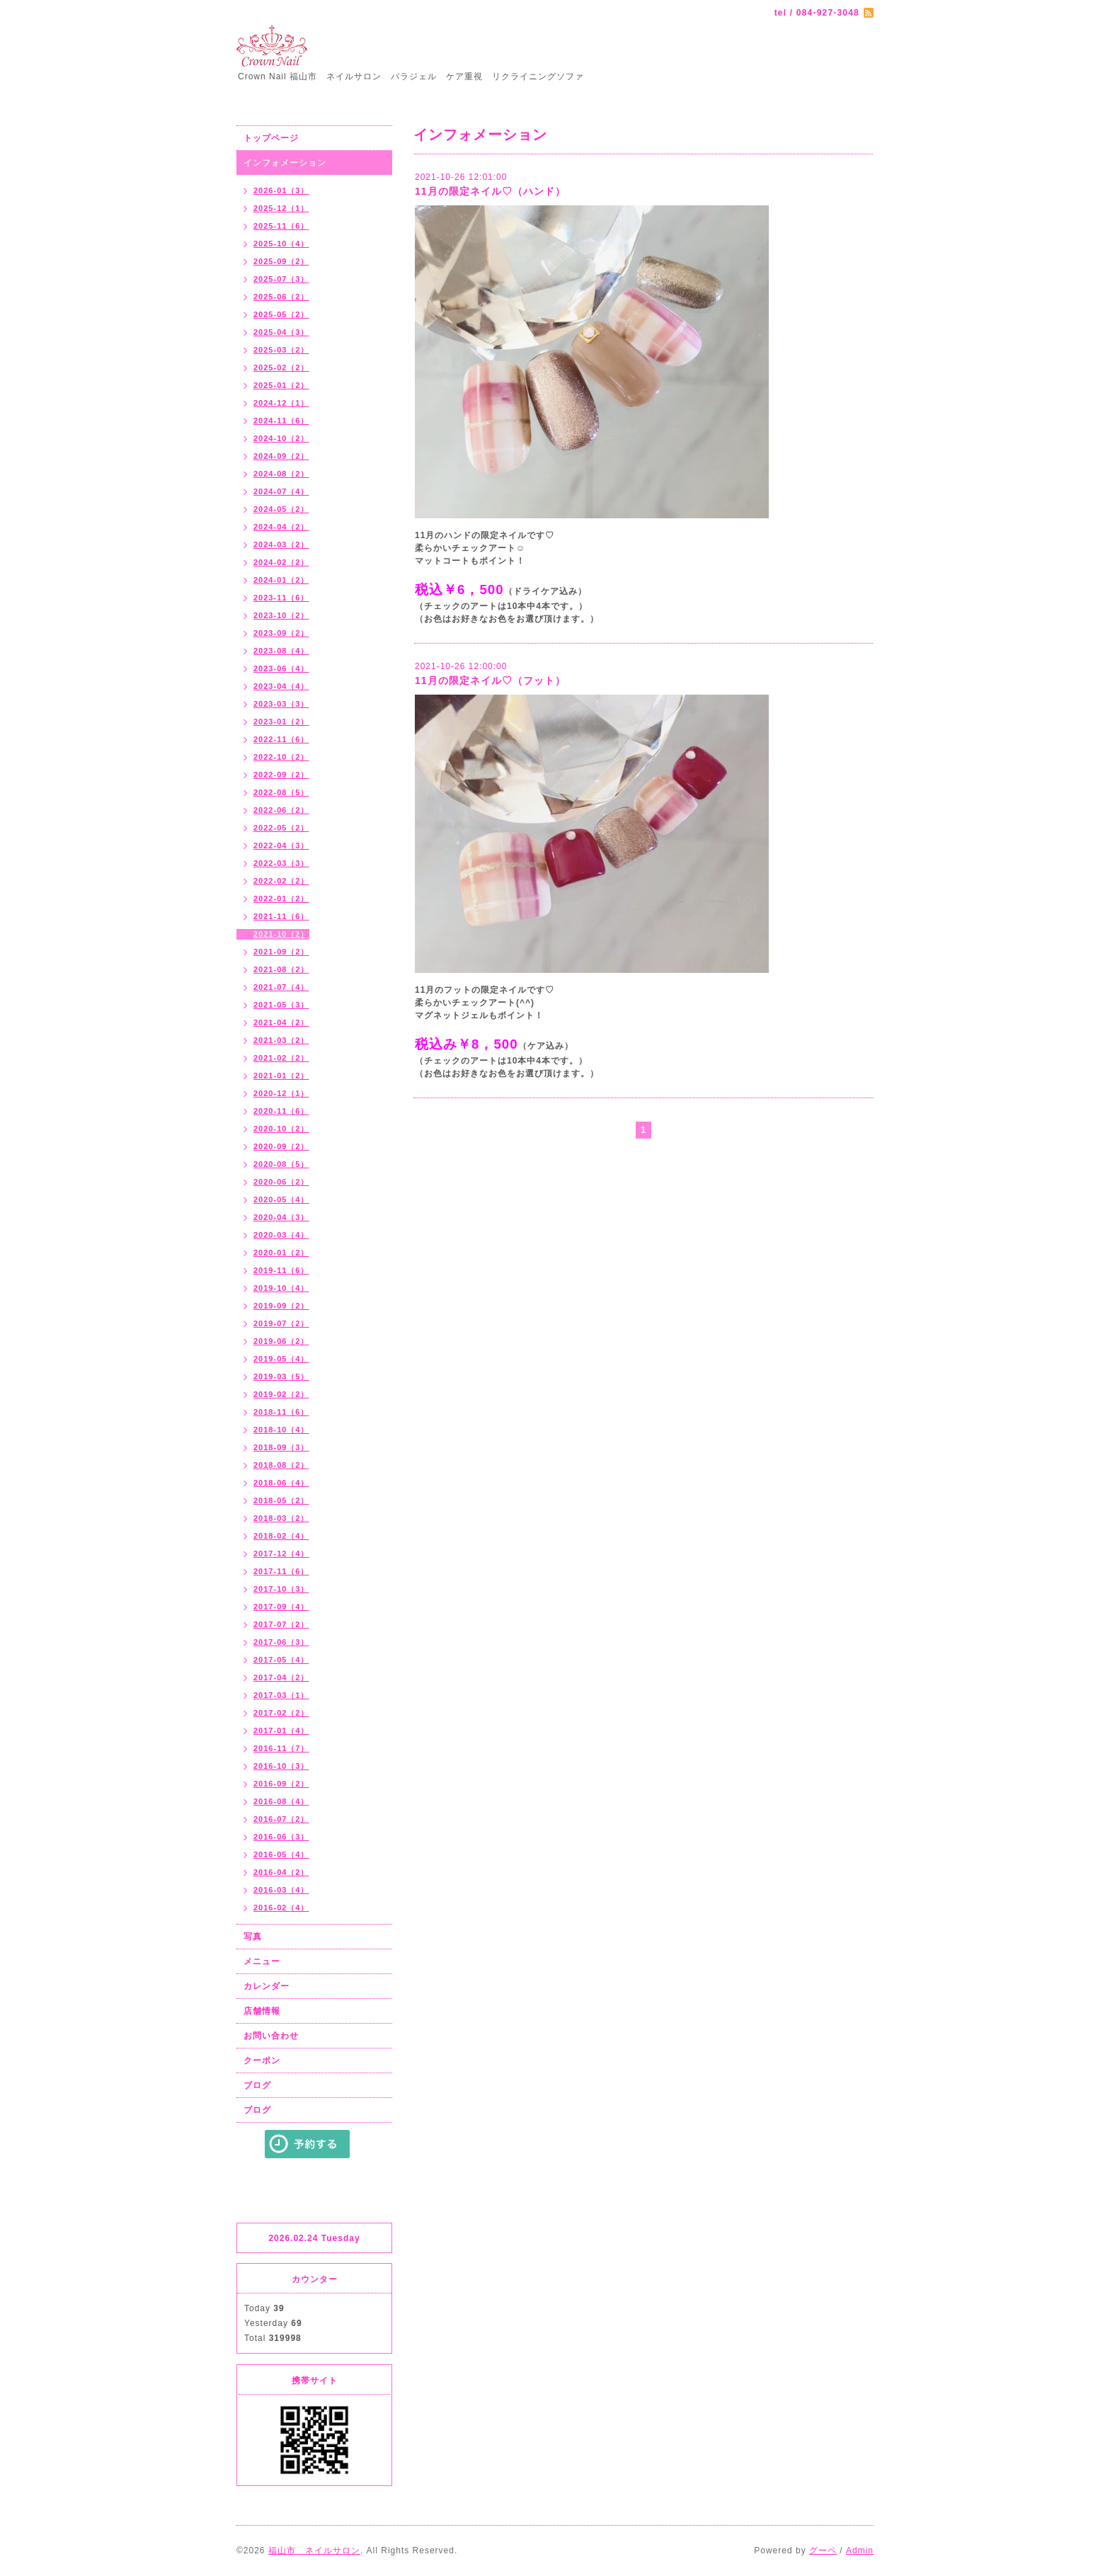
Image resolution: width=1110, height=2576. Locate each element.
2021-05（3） (281, 1005)
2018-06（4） (281, 1482)
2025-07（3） (281, 279)
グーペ (823, 2550)
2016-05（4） (281, 1854)
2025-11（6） (281, 226)
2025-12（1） (281, 208)
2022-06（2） (281, 810)
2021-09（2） (281, 951)
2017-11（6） (281, 1571)
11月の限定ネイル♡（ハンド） (490, 191)
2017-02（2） (281, 1713)
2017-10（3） (281, 1589)
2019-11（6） (281, 1270)
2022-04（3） (281, 845)
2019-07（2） (281, 1323)
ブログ (257, 2085)
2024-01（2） (281, 580)
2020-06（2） (281, 1182)
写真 (253, 1937)
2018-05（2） (281, 1500)
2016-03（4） (281, 1890)
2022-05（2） (281, 827)
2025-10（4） (281, 243)
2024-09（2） (281, 456)
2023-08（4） (281, 650)
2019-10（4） (281, 1288)
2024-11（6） (281, 420)
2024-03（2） (281, 544)
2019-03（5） (281, 1376)
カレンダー (267, 1986)
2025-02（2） (281, 367)
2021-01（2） (281, 1075)
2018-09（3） (281, 1447)
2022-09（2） (281, 774)
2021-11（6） (281, 916)
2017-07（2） (281, 1624)
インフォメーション (285, 163)
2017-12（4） (281, 1553)
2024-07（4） (281, 491)
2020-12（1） (281, 1093)
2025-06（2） (281, 296)
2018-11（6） (281, 1412)
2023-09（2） (281, 633)
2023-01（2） (281, 721)
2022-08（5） (281, 792)
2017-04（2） (281, 1677)
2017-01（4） (281, 1730)
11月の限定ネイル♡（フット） (490, 680)
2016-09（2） (281, 1783)
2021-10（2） (281, 934)
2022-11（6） (281, 739)
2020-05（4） (281, 1199)
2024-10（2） (281, 438)
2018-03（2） (281, 1518)
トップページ (271, 138)
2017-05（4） (281, 1659)
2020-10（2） (281, 1128)
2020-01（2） (281, 1252)
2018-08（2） (281, 1465)
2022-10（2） (281, 757)
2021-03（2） (281, 1040)
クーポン (262, 2060)
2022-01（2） (281, 898)
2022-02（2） (281, 881)
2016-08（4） (281, 1801)
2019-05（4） (281, 1359)
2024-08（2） (281, 473)
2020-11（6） (281, 1111)
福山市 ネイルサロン (314, 2550)
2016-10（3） (281, 1766)
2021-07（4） (281, 987)
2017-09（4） (281, 1606)
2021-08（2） (281, 969)
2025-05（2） (281, 314)
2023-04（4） (281, 686)
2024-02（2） (281, 562)
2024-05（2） (281, 509)
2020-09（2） (281, 1146)
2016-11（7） (281, 1748)
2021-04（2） (281, 1022)
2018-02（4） (281, 1536)
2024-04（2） (281, 527)
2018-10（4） (281, 1429)
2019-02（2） (281, 1394)
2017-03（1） (281, 1695)
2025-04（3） (281, 332)
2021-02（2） (281, 1058)
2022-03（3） (281, 863)
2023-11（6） (281, 597)
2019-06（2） (281, 1341)
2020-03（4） (281, 1235)
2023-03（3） (281, 704)
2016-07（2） (281, 1819)
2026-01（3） (281, 190)
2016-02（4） (281, 1907)
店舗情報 (262, 2011)
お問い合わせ (271, 2036)
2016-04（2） (281, 1872)
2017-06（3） (281, 1642)
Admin (860, 2550)
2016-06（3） (281, 1837)
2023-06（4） (281, 668)
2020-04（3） (281, 1217)
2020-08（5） (281, 1164)
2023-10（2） (281, 615)
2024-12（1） (281, 403)
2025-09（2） (281, 261)
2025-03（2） (281, 350)
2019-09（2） (281, 1305)
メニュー (262, 1961)
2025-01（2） (281, 385)
